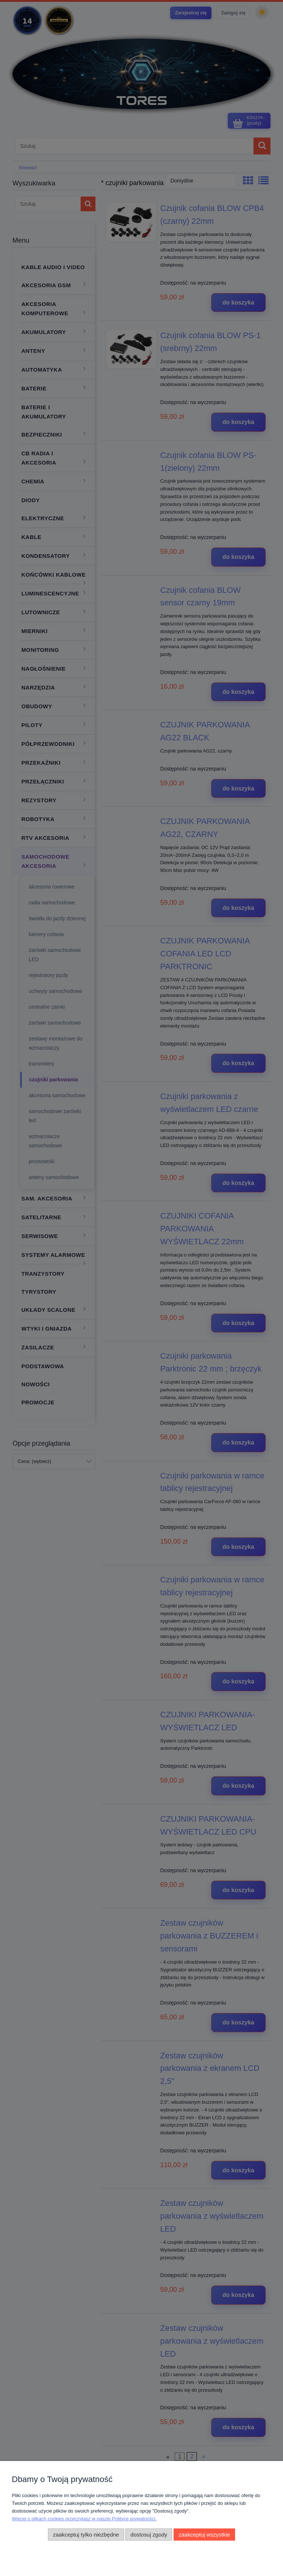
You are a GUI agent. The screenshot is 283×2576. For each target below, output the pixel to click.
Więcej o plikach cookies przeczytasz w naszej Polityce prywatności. (84, 2518)
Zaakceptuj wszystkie (204, 2534)
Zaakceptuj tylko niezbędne (86, 2534)
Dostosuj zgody (148, 2534)
